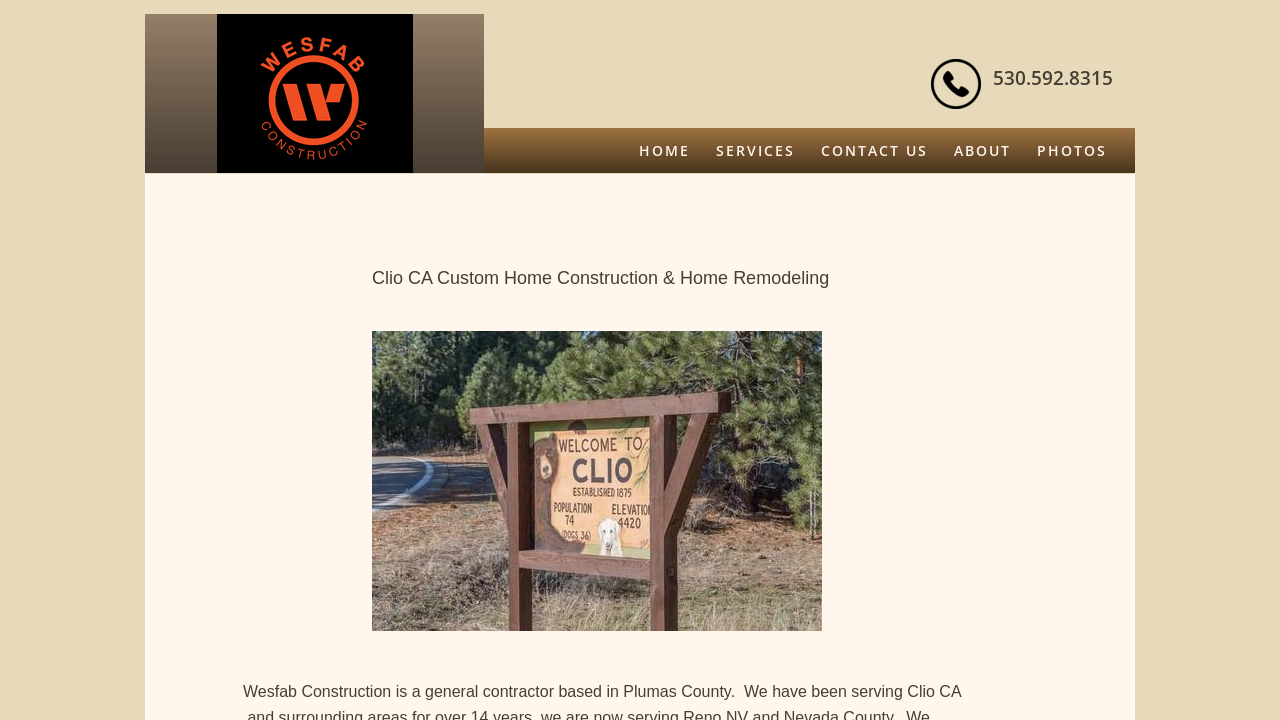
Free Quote (1055, 195)
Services (755, 150)
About (982, 150)
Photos (1072, 150)
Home (664, 150)
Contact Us (874, 150)
